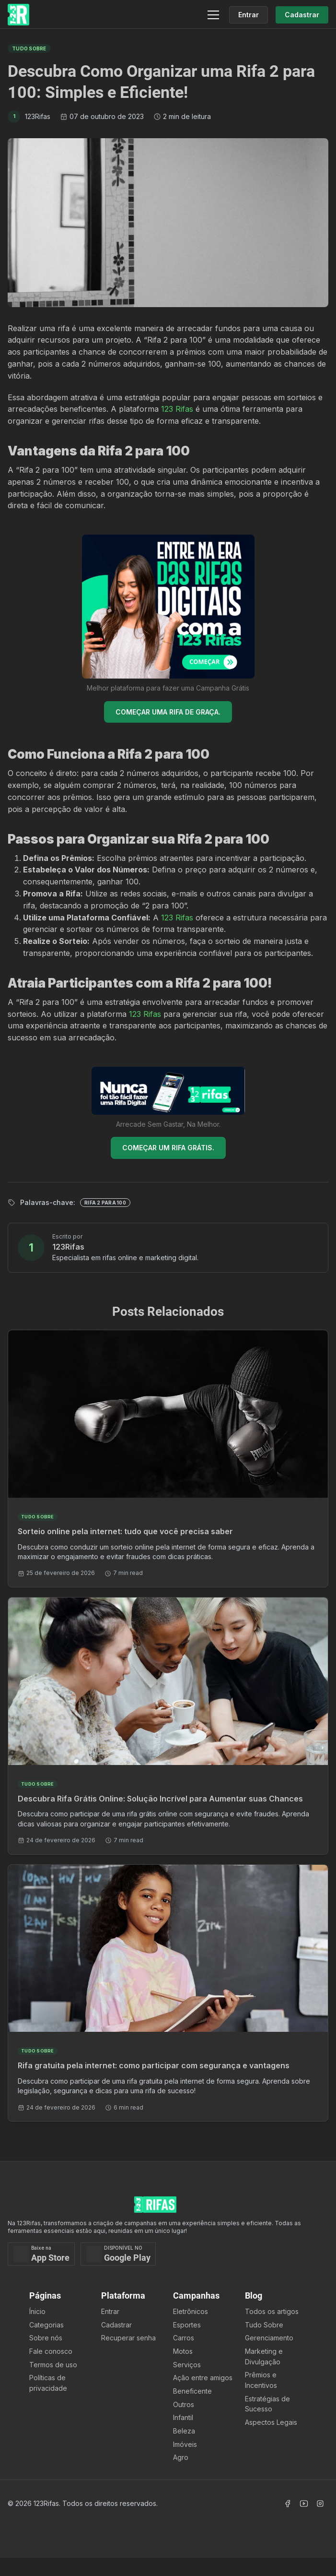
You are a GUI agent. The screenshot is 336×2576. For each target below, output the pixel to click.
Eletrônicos (190, 2311)
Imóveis (185, 2444)
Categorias (46, 2325)
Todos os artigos (272, 2311)
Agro (180, 2457)
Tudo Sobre (264, 2325)
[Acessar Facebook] (287, 2503)
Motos (183, 2351)
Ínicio (37, 2311)
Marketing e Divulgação (264, 2356)
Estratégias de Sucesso (267, 2404)
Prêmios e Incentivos (261, 2380)
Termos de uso (53, 2365)
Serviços (187, 2365)
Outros (183, 2404)
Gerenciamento (269, 2338)
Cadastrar (116, 2325)
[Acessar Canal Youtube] (304, 2503)
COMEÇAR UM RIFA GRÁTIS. (168, 1148)
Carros (183, 2338)
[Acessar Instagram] (320, 2503)
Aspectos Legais (271, 2422)
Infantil (183, 2417)
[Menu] (213, 15)
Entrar (110, 2311)
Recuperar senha (128, 2338)
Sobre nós (45, 2338)
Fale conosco (50, 2351)
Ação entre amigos (202, 2377)
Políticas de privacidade (48, 2382)
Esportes (187, 2325)
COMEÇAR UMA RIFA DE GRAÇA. (168, 712)
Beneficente (192, 2391)
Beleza (184, 2431)
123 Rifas (177, 409)
